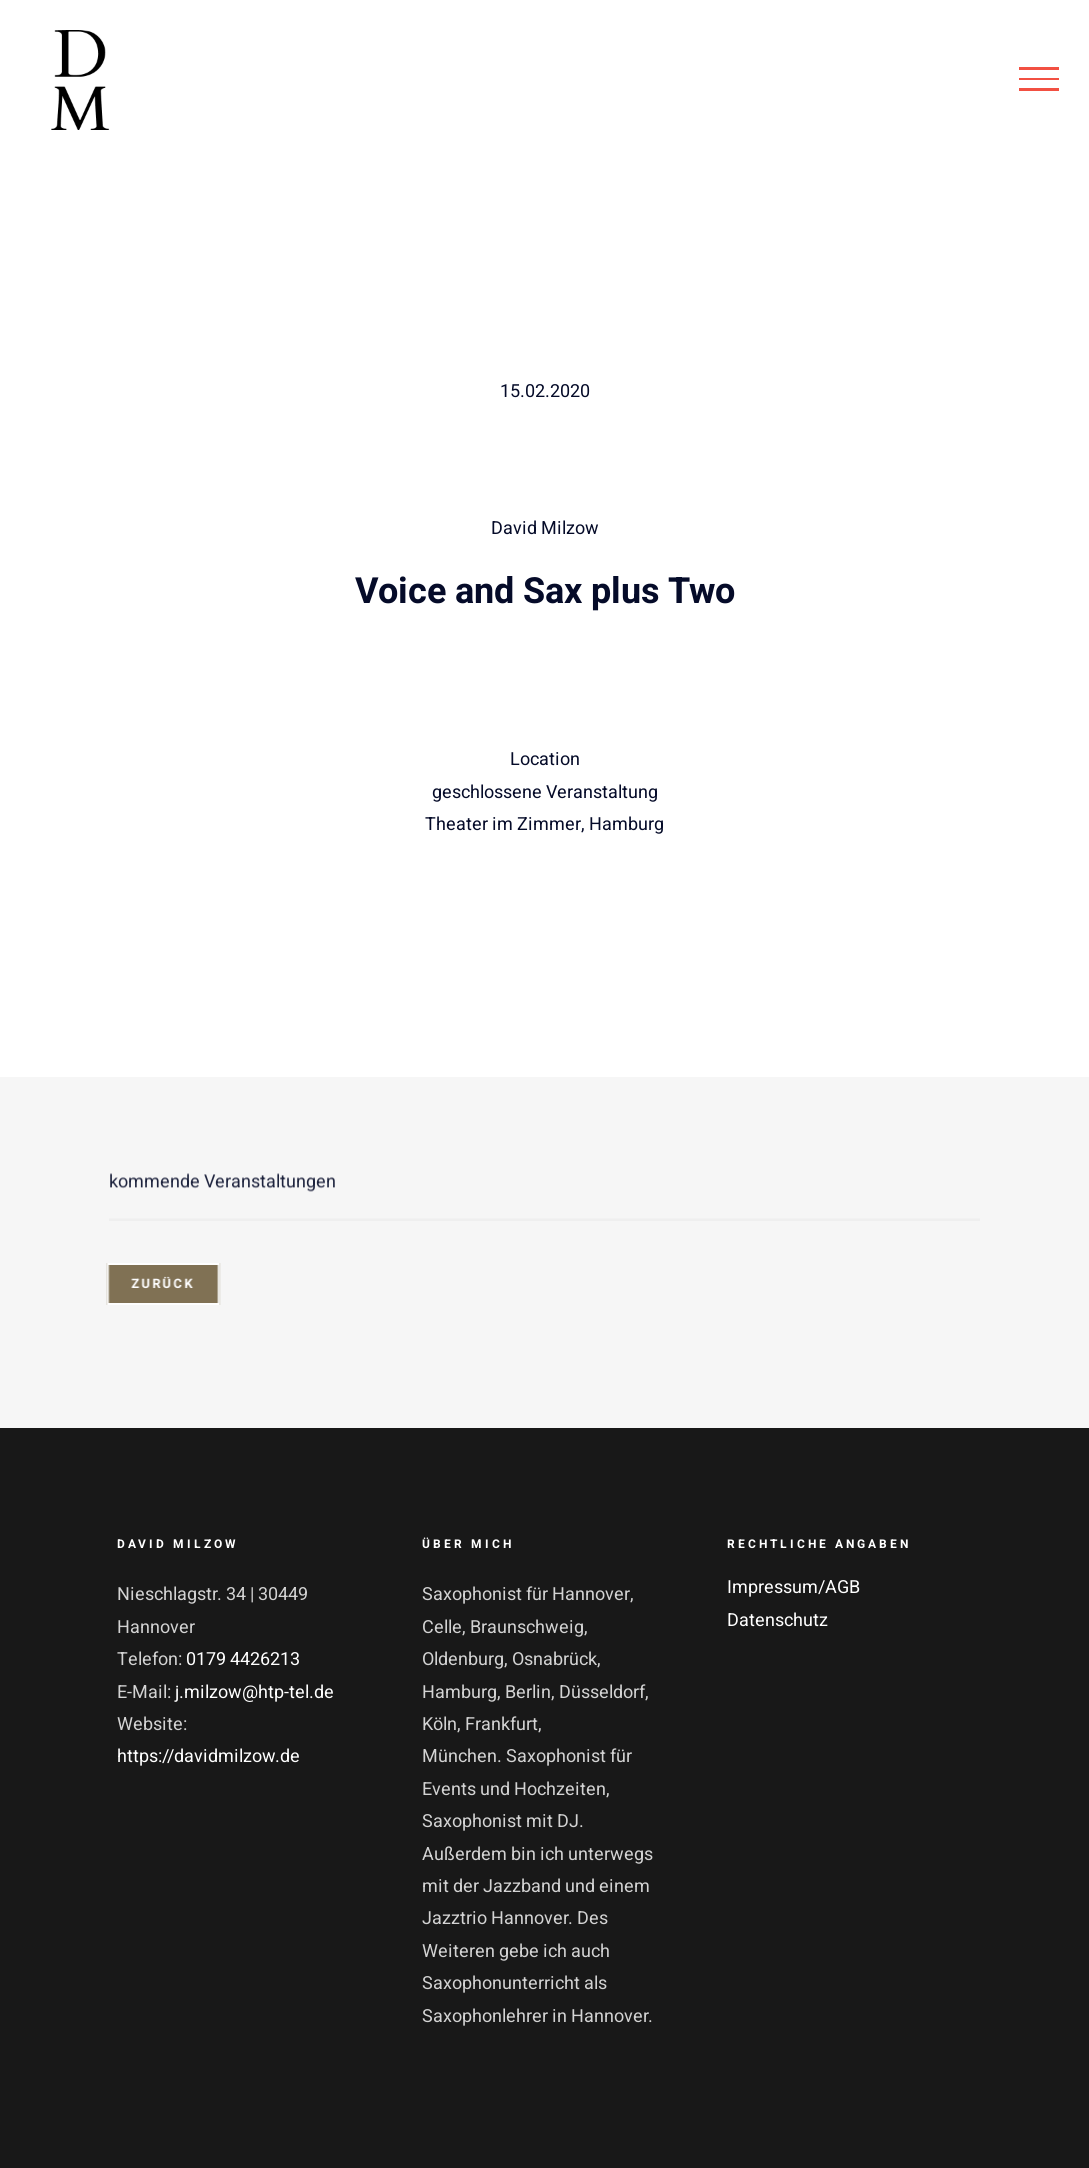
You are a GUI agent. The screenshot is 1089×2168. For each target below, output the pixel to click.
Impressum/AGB (793, 1587)
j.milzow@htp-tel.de (254, 1692)
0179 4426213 (243, 1659)
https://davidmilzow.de (208, 1756)
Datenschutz (777, 1620)
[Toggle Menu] (1039, 79)
